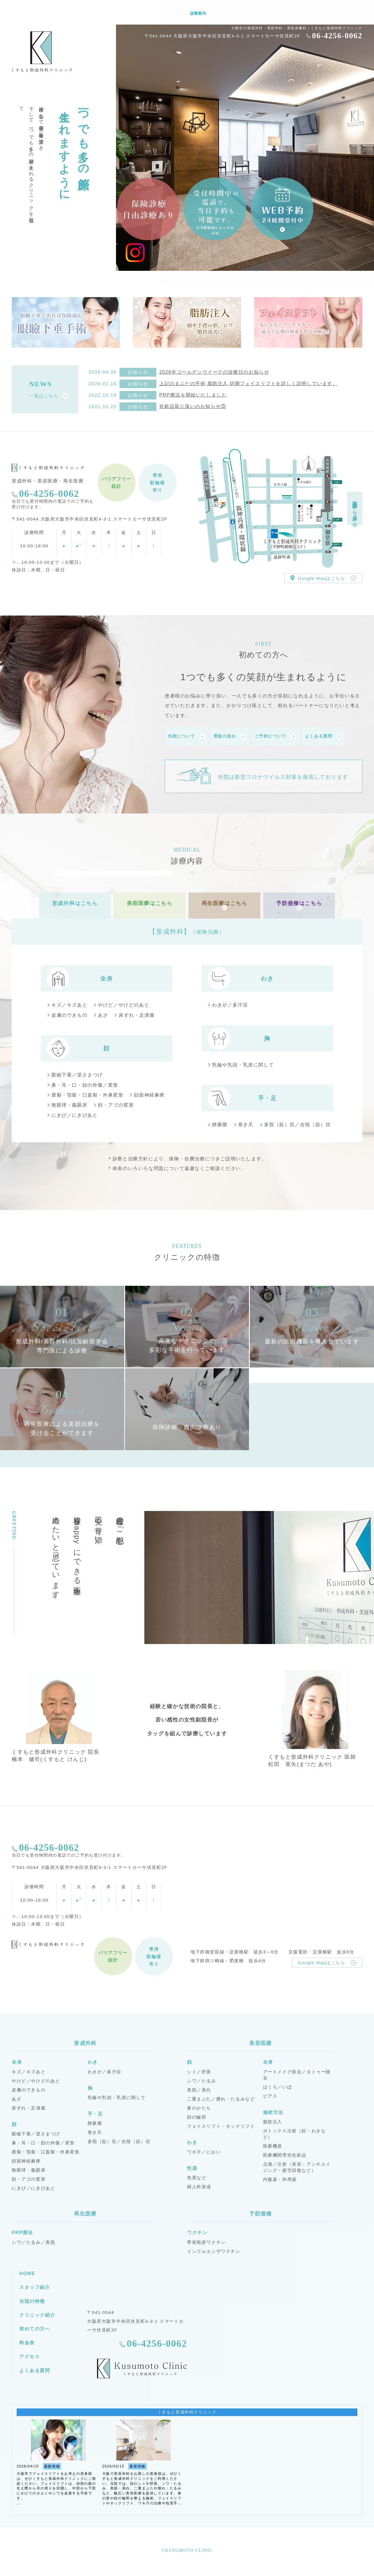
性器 (192, 2165)
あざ (103, 1012)
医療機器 (272, 2143)
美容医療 (260, 2040)
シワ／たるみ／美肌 (33, 2239)
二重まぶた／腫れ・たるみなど (221, 2095)
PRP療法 (22, 2229)
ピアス (270, 2093)
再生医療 (85, 2211)
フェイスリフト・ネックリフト (221, 2123)
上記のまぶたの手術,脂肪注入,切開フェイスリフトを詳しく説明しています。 (248, 383)
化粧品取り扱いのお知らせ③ (192, 406)
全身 (106, 975)
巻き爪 (246, 1121)
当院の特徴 (174, 13)
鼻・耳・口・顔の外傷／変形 (84, 1082)
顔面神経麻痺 (149, 1092)
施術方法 (273, 2109)
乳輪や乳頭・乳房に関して (243, 1061)
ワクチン (197, 2229)
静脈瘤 (220, 1121)
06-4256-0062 (337, 35)
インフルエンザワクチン (213, 2248)
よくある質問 (328, 13)
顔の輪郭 (196, 2114)
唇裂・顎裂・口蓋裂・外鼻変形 (87, 1092)
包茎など (196, 2174)
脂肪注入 (272, 2118)
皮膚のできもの (69, 1012)
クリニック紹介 (226, 13)
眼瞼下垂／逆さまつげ (77, 1071)
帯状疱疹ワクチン (206, 2239)
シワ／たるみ (201, 2077)
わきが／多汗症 (230, 1002)
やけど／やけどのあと (123, 1002)
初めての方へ (258, 13)
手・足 (267, 1095)
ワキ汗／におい (204, 2148)
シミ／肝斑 (199, 2068)
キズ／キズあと (69, 1002)
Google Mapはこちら (323, 578)
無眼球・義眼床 (69, 1102)
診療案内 (198, 13)
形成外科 (85, 2040)
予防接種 (260, 2211)
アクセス (302, 13)
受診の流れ (230, 736)
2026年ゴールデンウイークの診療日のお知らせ (214, 372)
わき (267, 975)
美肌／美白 (199, 2086)
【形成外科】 (187, 928)
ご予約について (275, 736)
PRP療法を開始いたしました (193, 394)
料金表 (282, 13)
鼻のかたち (199, 2105)
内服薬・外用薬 (280, 2176)
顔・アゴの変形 (116, 1102)
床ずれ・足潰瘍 (137, 1012)
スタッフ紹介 (146, 13)
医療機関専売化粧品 (285, 2152)
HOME (122, 13)
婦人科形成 (199, 2183)
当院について (186, 736)
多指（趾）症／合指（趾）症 (297, 1121)
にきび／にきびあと (74, 1112)
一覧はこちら (48, 396)
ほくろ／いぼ (277, 2084)
